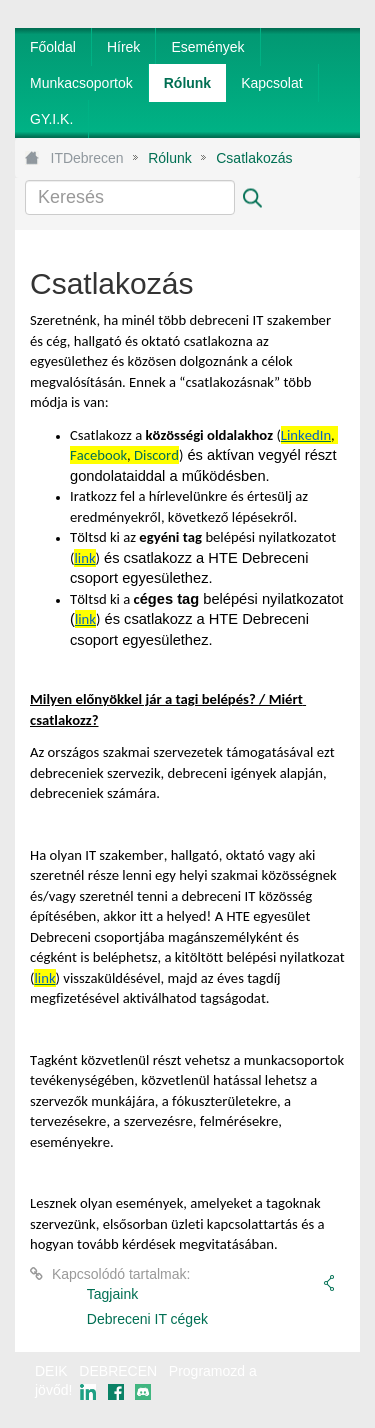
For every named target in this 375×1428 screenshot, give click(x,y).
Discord (156, 455)
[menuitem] (53, 47)
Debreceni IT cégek (147, 1319)
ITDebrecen (87, 158)
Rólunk (170, 158)
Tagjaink (112, 1294)
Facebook (98, 455)
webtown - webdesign (294, 1390)
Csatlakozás (254, 158)
